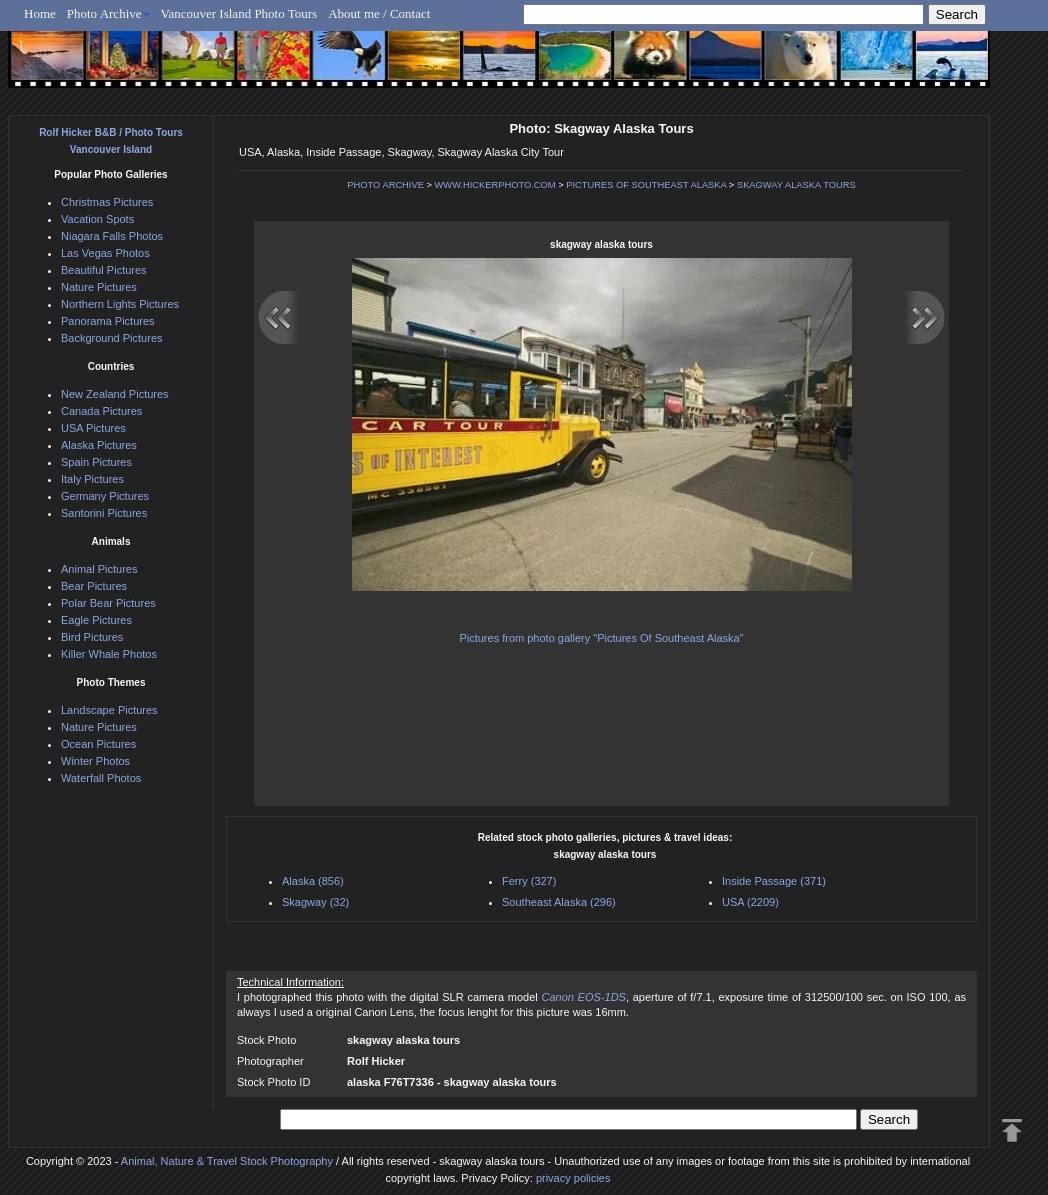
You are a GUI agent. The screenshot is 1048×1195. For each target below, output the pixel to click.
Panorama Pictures (108, 321)
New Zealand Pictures (115, 394)
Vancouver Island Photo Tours (239, 13)
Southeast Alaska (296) (559, 902)
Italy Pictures (92, 479)
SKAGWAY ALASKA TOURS (796, 185)
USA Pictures (93, 428)
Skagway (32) (315, 902)
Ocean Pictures (98, 744)
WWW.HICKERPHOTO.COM (495, 185)
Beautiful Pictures (104, 270)
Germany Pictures (105, 496)
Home (40, 13)
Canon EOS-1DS (583, 997)
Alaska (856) (313, 881)
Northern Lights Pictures (120, 304)
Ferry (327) (529, 881)
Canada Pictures (101, 411)
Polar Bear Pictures (108, 603)
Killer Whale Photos (109, 654)
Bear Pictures (94, 586)
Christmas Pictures (107, 202)
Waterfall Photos (101, 778)
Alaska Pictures (99, 445)
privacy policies (573, 1178)
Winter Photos (95, 761)
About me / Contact (379, 13)
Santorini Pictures (104, 513)
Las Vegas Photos (105, 253)
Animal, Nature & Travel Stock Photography (227, 1161)
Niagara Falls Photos (112, 236)
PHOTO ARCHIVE (385, 185)
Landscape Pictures (109, 710)
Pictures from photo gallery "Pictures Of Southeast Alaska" (601, 638)
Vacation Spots (97, 219)
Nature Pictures (99, 287)
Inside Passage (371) (774, 881)
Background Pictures (112, 338)
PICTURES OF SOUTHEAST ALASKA (646, 185)
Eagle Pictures (96, 620)
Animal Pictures (99, 569)
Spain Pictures (96, 462)
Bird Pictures (92, 637)
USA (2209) (750, 902)
